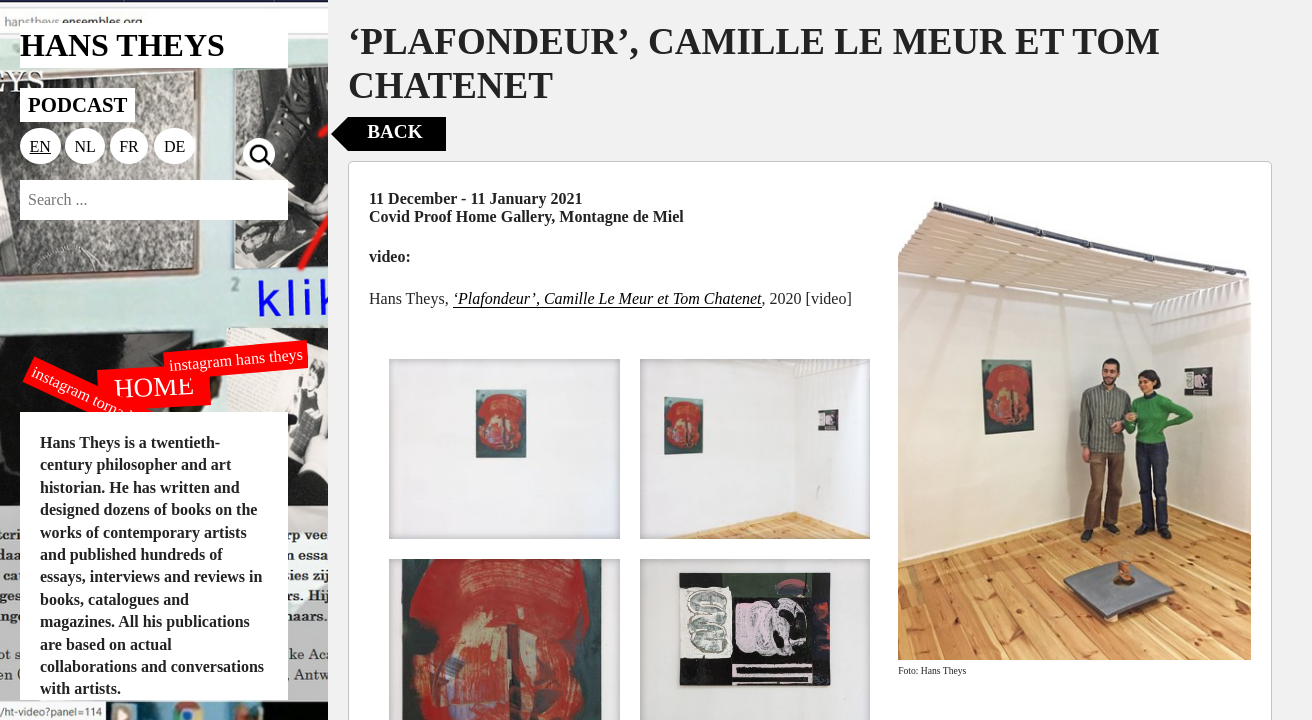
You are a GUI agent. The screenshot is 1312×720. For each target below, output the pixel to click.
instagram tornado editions (110, 407)
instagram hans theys (235, 359)
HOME (154, 386)
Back (394, 131)
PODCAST (77, 104)
